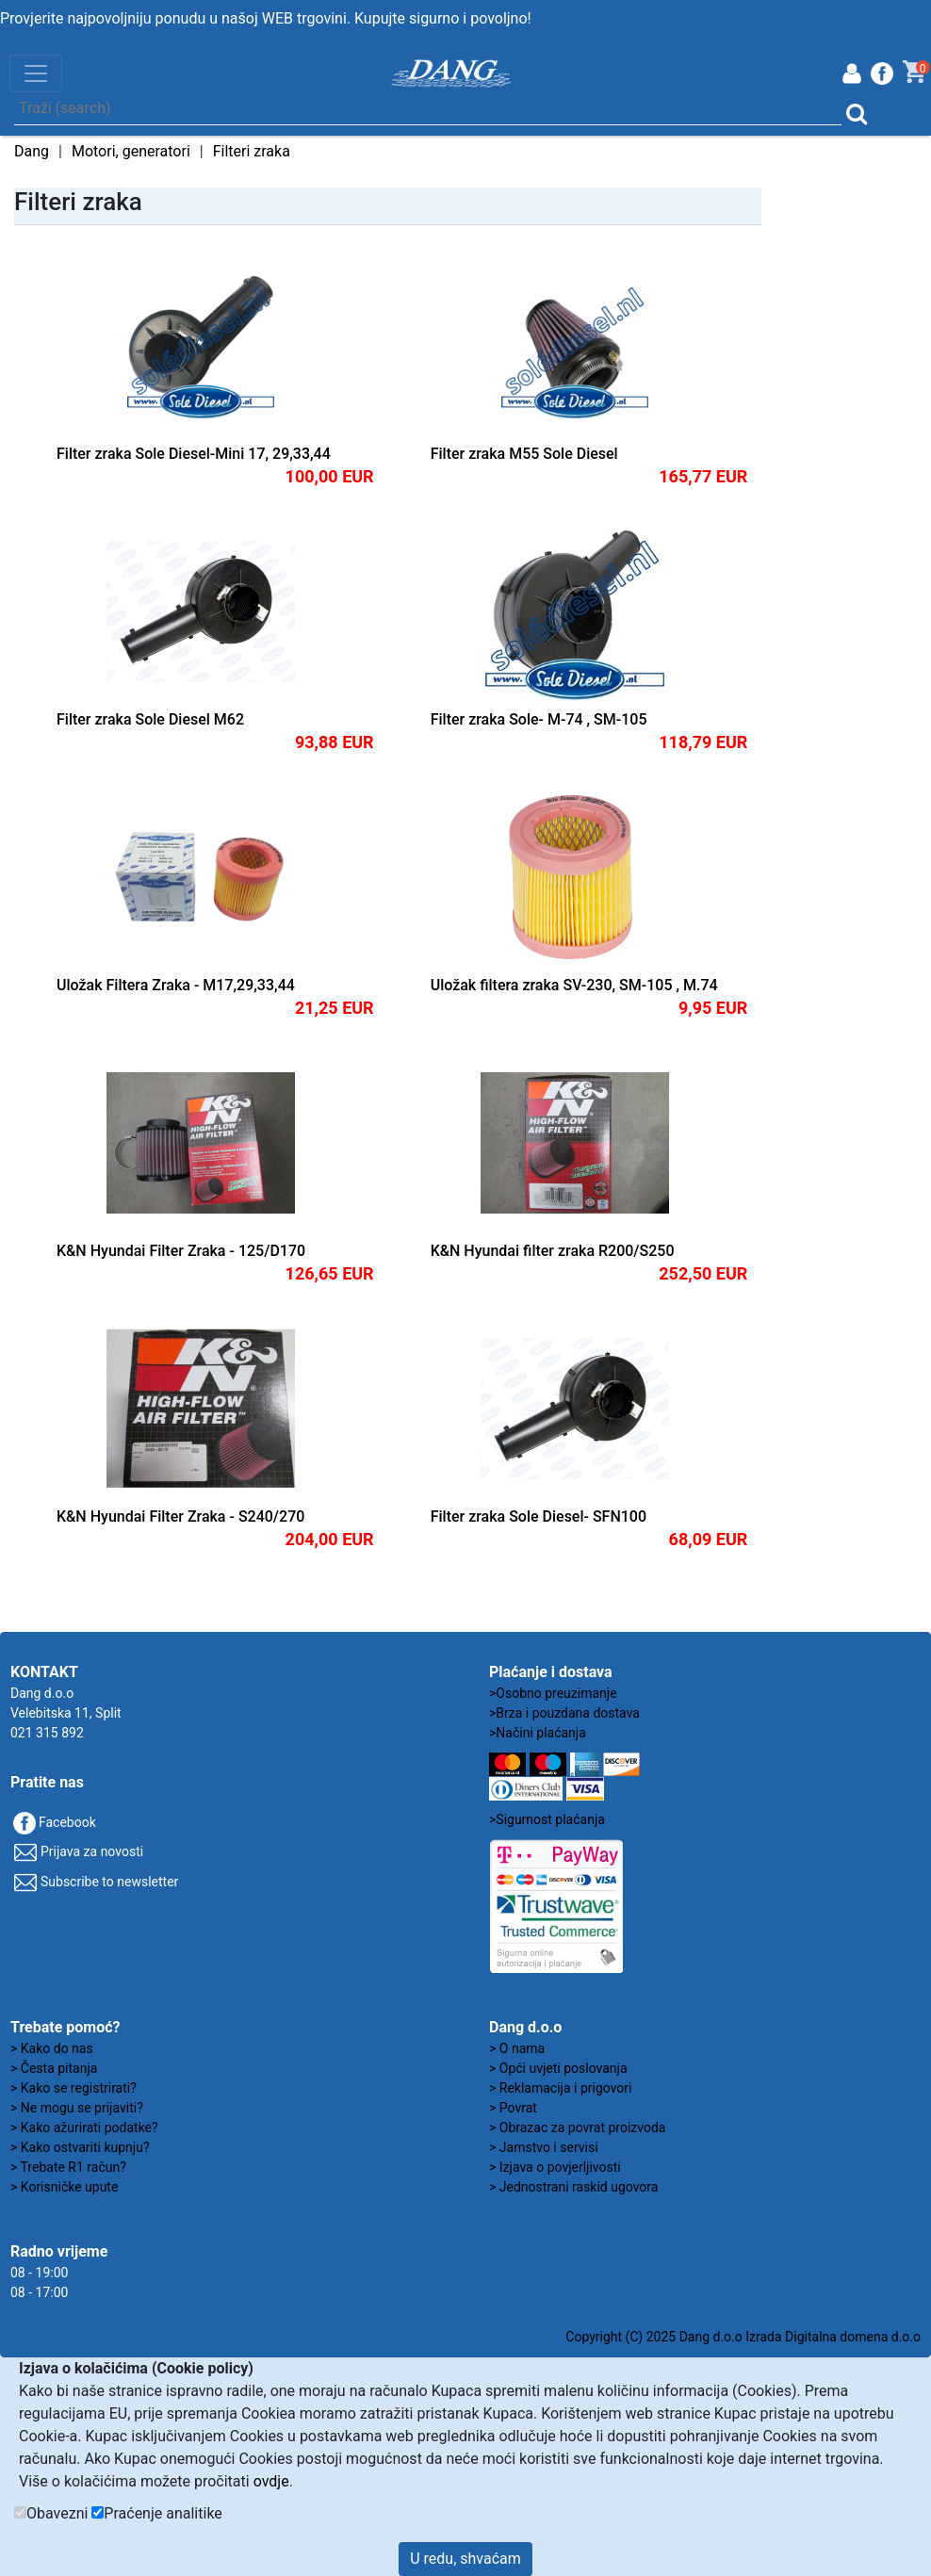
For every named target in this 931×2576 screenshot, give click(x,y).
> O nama (517, 2048)
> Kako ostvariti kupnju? (80, 2147)
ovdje (271, 2481)
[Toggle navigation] (35, 73)
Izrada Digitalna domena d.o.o (833, 2336)
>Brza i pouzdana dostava (564, 1712)
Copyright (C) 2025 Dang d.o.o (653, 2336)
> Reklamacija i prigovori (560, 2087)
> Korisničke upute (64, 2186)
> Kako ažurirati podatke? (84, 2127)
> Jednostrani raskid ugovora (573, 2186)
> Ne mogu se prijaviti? (76, 2107)
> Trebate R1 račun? (68, 2167)
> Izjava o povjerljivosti (555, 2167)
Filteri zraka (251, 151)
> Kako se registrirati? (73, 2087)
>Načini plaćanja (537, 1732)
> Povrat (513, 2107)
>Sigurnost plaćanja (547, 1819)
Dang (31, 151)
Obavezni (57, 2513)
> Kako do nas (51, 2048)
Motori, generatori (131, 151)
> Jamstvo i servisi (543, 2147)
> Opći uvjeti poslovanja (558, 2068)
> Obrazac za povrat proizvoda (577, 2127)
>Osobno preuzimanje (553, 1693)
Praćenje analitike (162, 2513)
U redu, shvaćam (465, 2559)
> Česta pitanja (53, 2068)
